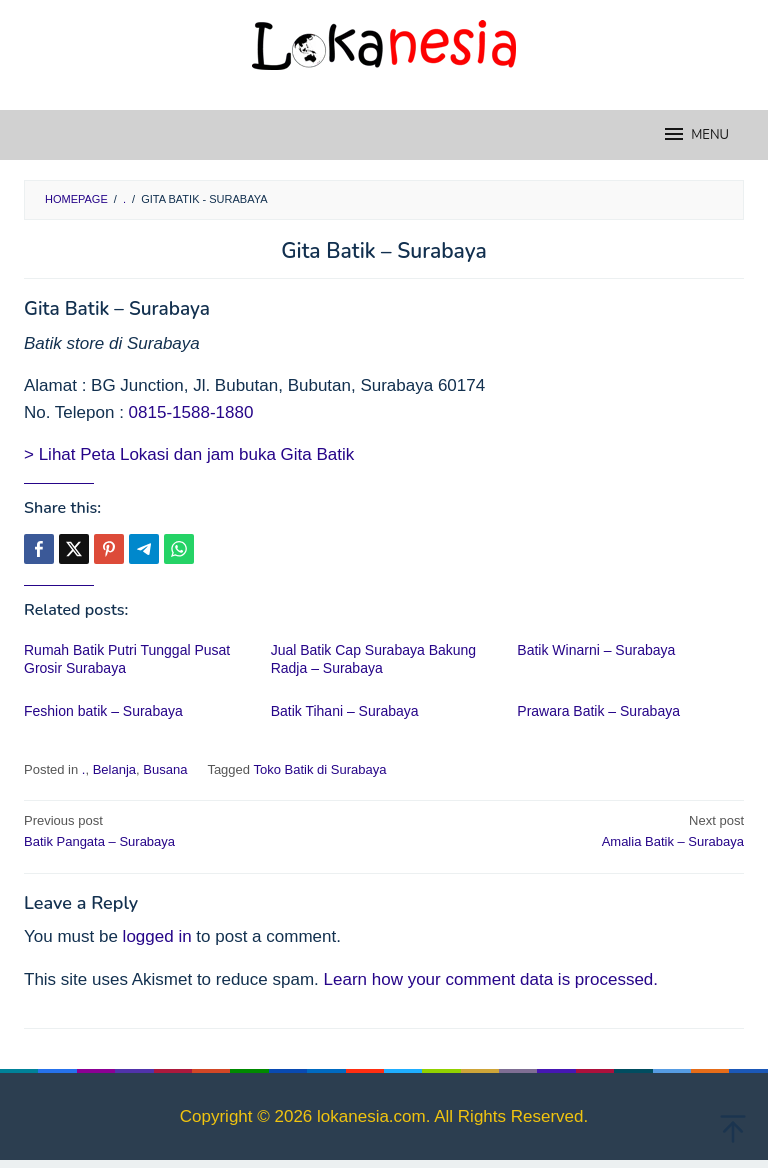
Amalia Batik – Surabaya (571, 830)
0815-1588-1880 (191, 412)
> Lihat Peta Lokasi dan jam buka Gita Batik (189, 454)
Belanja (114, 769)
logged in (157, 936)
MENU (695, 134)
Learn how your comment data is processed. (491, 979)
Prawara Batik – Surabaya (598, 711)
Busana (165, 769)
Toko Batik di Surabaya (319, 769)
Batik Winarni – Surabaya (596, 650)
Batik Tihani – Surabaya (345, 711)
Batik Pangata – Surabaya (197, 830)
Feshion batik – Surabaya (103, 711)
